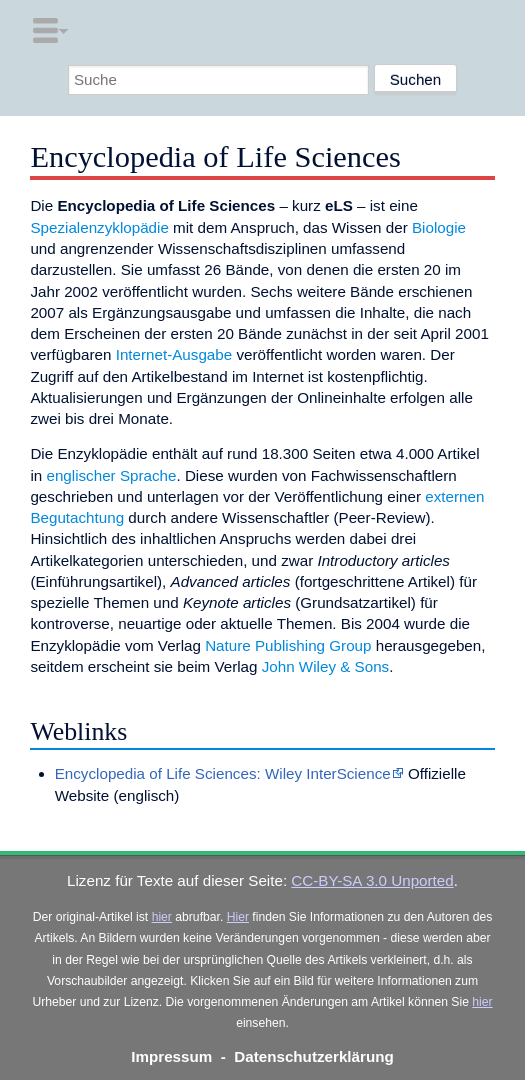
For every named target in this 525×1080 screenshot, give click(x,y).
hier (162, 917)
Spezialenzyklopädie (99, 227)
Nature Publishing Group (288, 645)
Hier (238, 917)
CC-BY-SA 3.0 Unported (372, 880)
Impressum (171, 1056)
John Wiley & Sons (325, 666)
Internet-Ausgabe (174, 354)
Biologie (439, 227)
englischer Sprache (111, 475)
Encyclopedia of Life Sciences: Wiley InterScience (223, 773)
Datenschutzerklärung (314, 1056)
